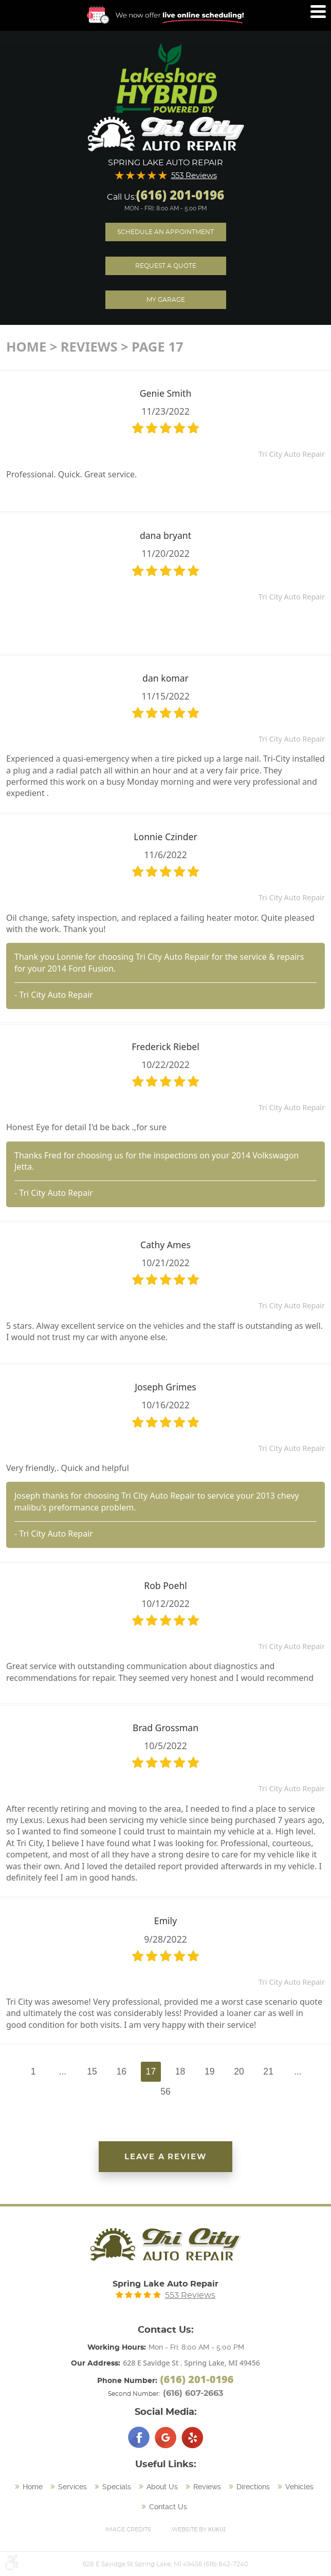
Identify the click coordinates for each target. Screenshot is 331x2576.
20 (239, 2071)
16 (121, 2071)
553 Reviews (194, 176)
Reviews (89, 347)
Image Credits (128, 2529)
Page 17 (157, 347)
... (63, 2071)
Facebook (139, 2437)
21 (268, 2071)
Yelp (192, 2437)
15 (92, 2071)
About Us (162, 2487)
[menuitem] (30, 2487)
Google (165, 2437)
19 (210, 2071)
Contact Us (168, 2507)
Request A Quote (165, 266)
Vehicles (299, 2487)
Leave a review (165, 2157)
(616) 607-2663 (193, 2393)
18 (180, 2071)
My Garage (165, 300)
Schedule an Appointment (165, 232)
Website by (199, 2529)
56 (165, 2091)
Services (72, 2487)
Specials (116, 2487)
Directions (253, 2487)
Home (26, 347)
